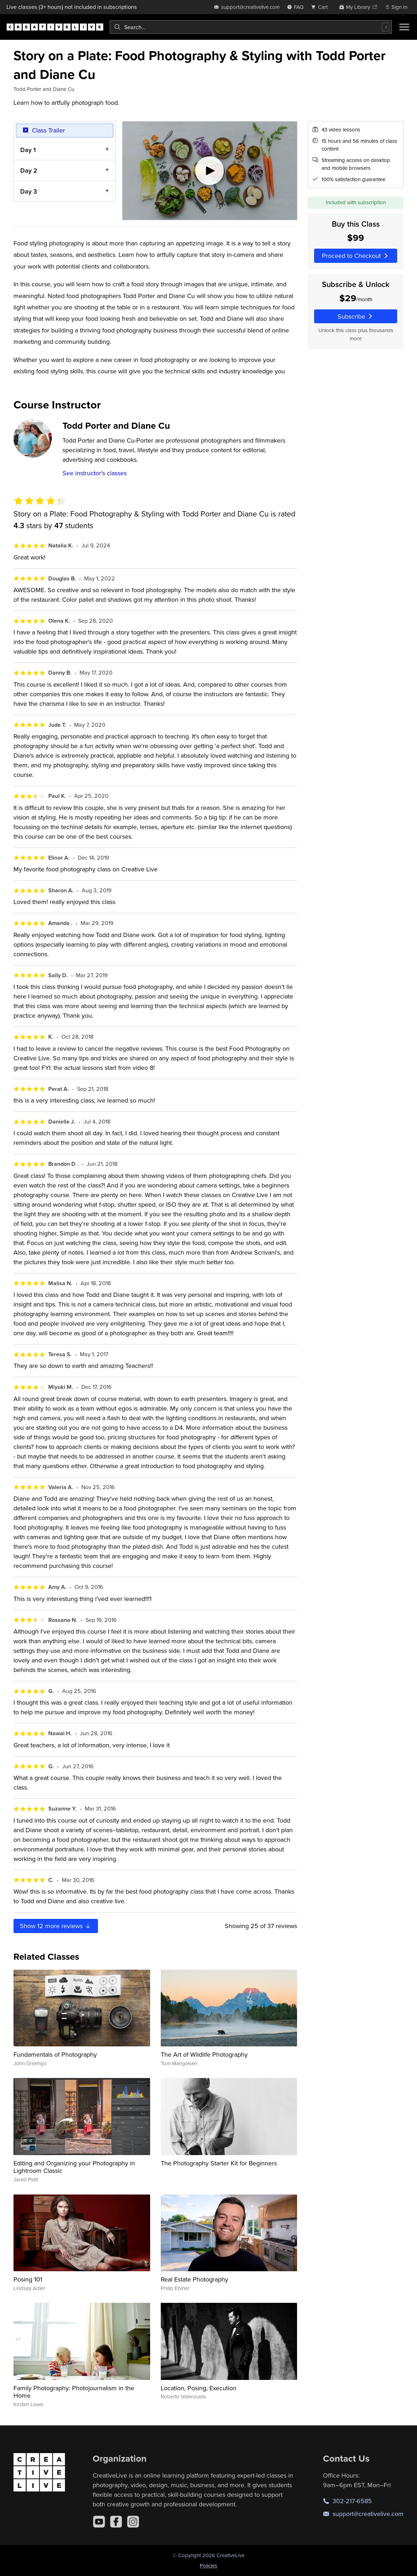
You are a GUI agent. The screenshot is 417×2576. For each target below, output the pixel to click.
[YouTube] (99, 2521)
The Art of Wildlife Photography (204, 2054)
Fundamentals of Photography (55, 2054)
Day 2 (28, 170)
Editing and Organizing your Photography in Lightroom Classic (74, 2167)
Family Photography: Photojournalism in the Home (73, 2391)
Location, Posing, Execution (198, 2387)
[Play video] (209, 170)
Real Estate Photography (194, 2279)
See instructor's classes (94, 473)
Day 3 (28, 191)
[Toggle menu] (404, 27)
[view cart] (321, 7)
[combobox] (250, 27)
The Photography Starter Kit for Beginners (219, 2163)
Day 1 (28, 149)
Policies (208, 2565)
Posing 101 (27, 2279)
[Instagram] (133, 2521)
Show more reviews (56, 1925)
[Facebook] (116, 2521)
